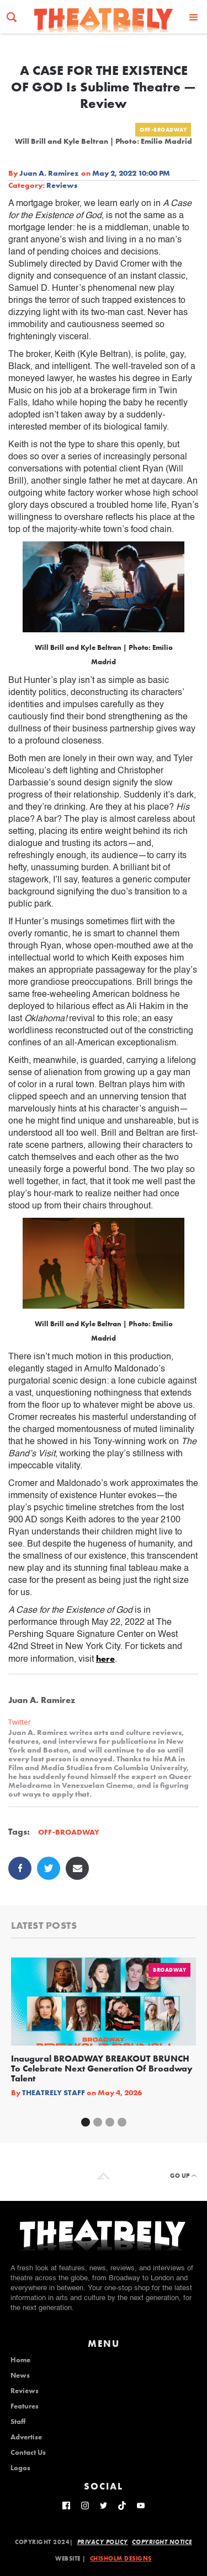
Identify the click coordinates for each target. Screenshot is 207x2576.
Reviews (61, 185)
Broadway (169, 1969)
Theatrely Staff (53, 2092)
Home (20, 2360)
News (20, 2375)
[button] (194, 17)
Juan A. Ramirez (48, 173)
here (105, 1658)
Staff (17, 2421)
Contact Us (28, 2452)
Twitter (19, 1722)
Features (24, 2406)
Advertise (26, 2437)
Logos (20, 2468)
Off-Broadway (163, 129)
